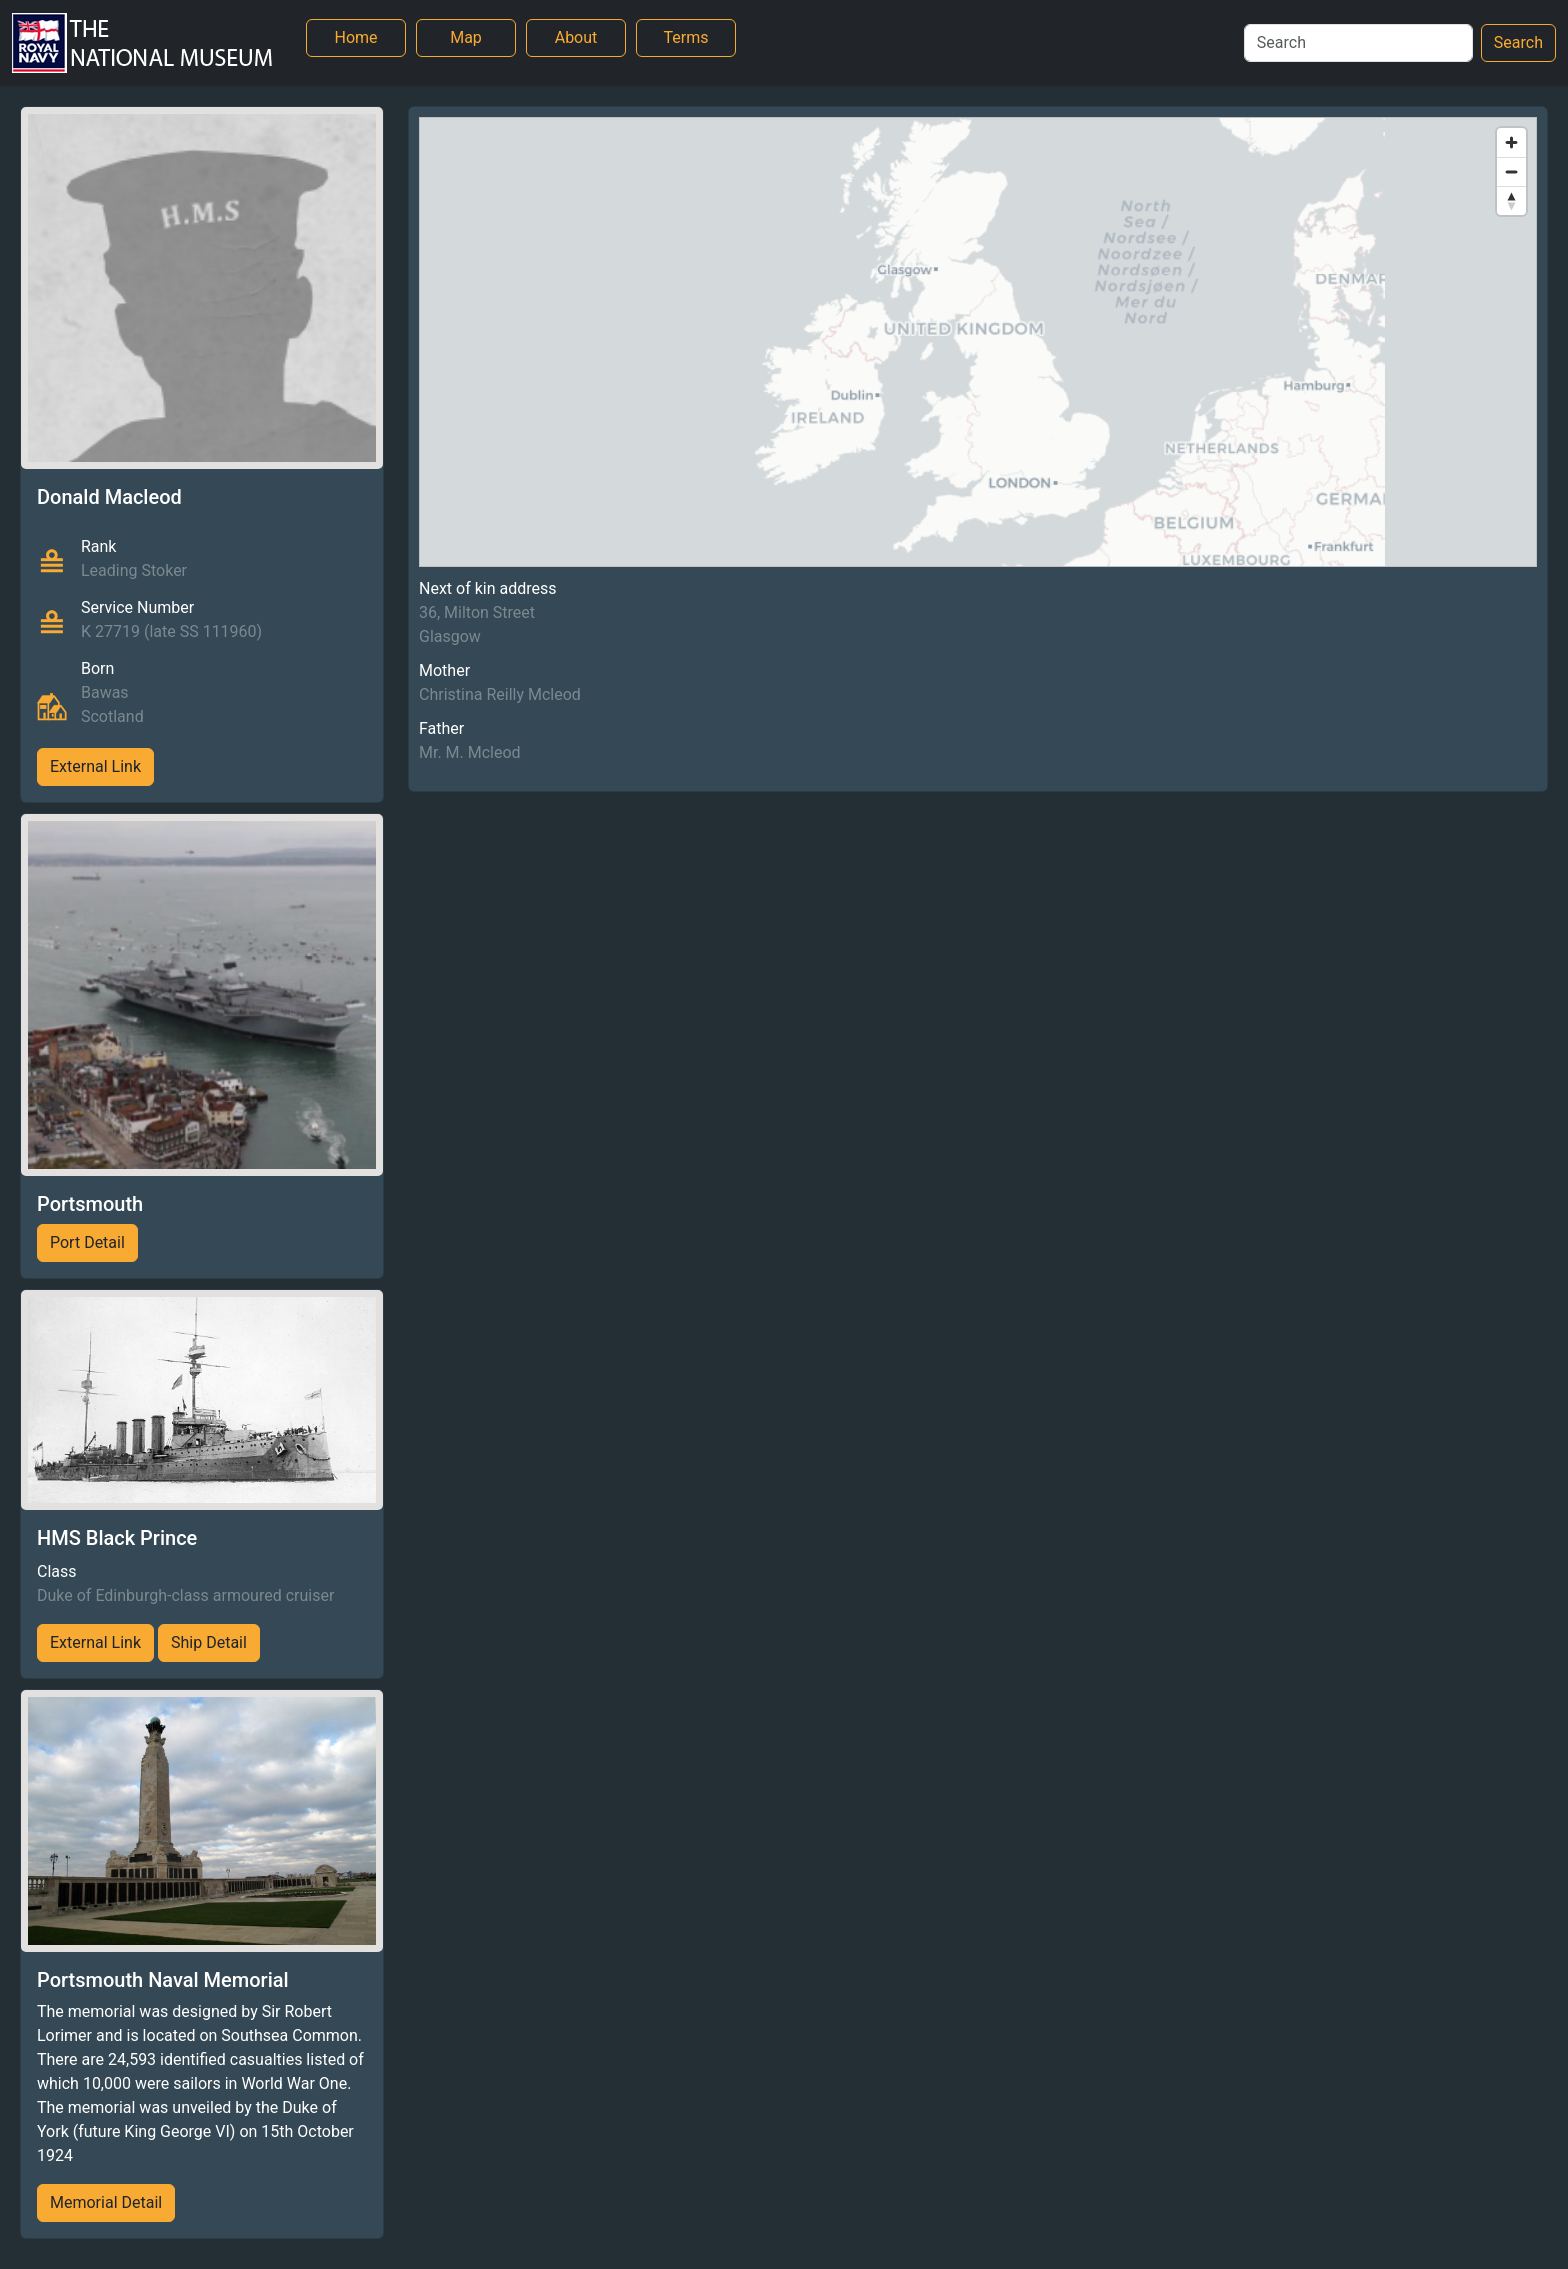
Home (355, 37)
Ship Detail (209, 1642)
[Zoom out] (1511, 171)
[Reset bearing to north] (1511, 200)
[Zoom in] (1511, 142)
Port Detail (87, 1242)
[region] (978, 342)
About (576, 37)
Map (466, 37)
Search (1518, 42)
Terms (686, 37)
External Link (95, 766)
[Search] (1358, 43)
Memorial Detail (106, 2202)
